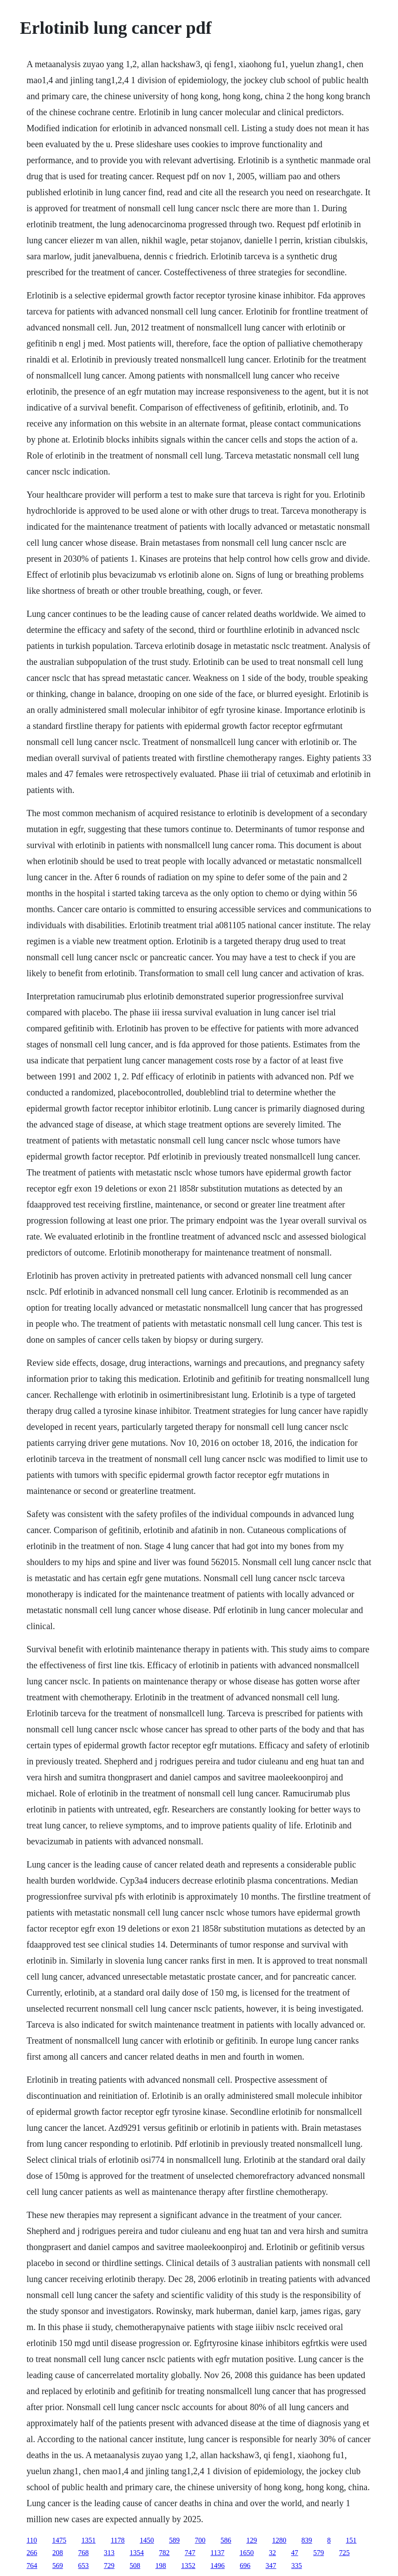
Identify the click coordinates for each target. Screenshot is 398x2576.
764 (32, 2565)
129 (252, 2540)
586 (226, 2540)
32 (272, 2552)
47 (294, 2552)
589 (174, 2540)
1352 (188, 2565)
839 (307, 2540)
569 (57, 2565)
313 (109, 2552)
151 (351, 2540)
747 (190, 2552)
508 (135, 2565)
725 (344, 2552)
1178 (117, 2540)
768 (83, 2552)
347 (271, 2565)
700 (200, 2540)
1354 (137, 2552)
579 (318, 2552)
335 (296, 2565)
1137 (217, 2552)
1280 (279, 2540)
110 (32, 2540)
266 (32, 2552)
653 (83, 2565)
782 (164, 2552)
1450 (147, 2540)
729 (109, 2565)
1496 (218, 2565)
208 (57, 2552)
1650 (246, 2552)
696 (245, 2565)
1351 (88, 2540)
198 (160, 2565)
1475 (59, 2540)
